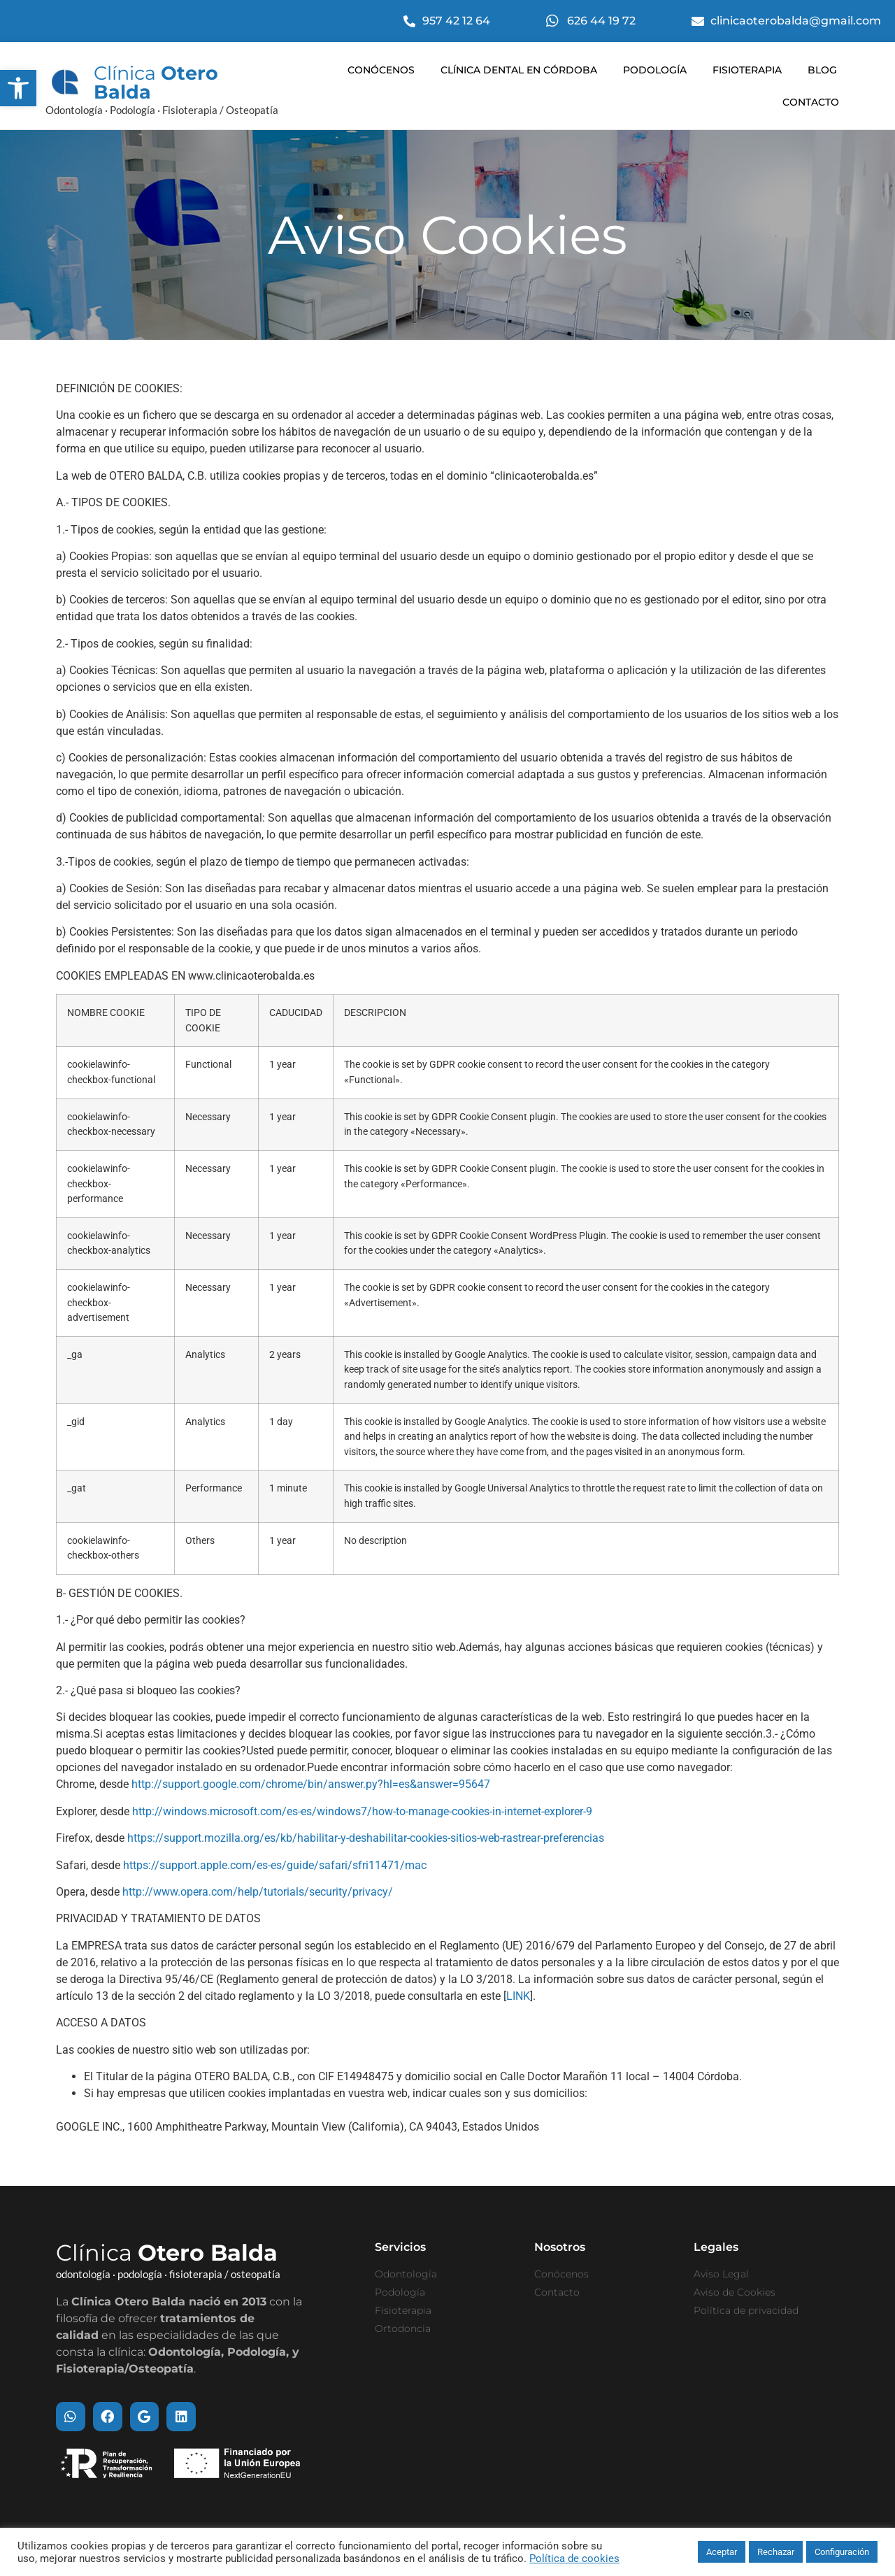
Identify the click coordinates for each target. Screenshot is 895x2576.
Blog (822, 70)
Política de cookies (574, 2558)
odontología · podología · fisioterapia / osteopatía (168, 2273)
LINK (518, 1995)
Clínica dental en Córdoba (519, 70)
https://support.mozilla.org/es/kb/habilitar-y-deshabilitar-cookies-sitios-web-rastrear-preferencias (365, 1837)
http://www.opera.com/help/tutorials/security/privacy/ (257, 1891)
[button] (18, 88)
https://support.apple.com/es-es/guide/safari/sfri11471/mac (275, 1864)
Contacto (810, 102)
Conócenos (381, 70)
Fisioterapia (747, 70)
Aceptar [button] (721, 2552)
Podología (655, 70)
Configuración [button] (842, 2552)
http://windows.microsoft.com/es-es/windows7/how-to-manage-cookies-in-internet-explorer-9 (362, 1810)
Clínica (156, 82)
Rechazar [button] (775, 2552)
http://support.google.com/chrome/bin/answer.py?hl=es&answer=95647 (310, 1783)
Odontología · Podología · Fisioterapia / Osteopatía (161, 109)
